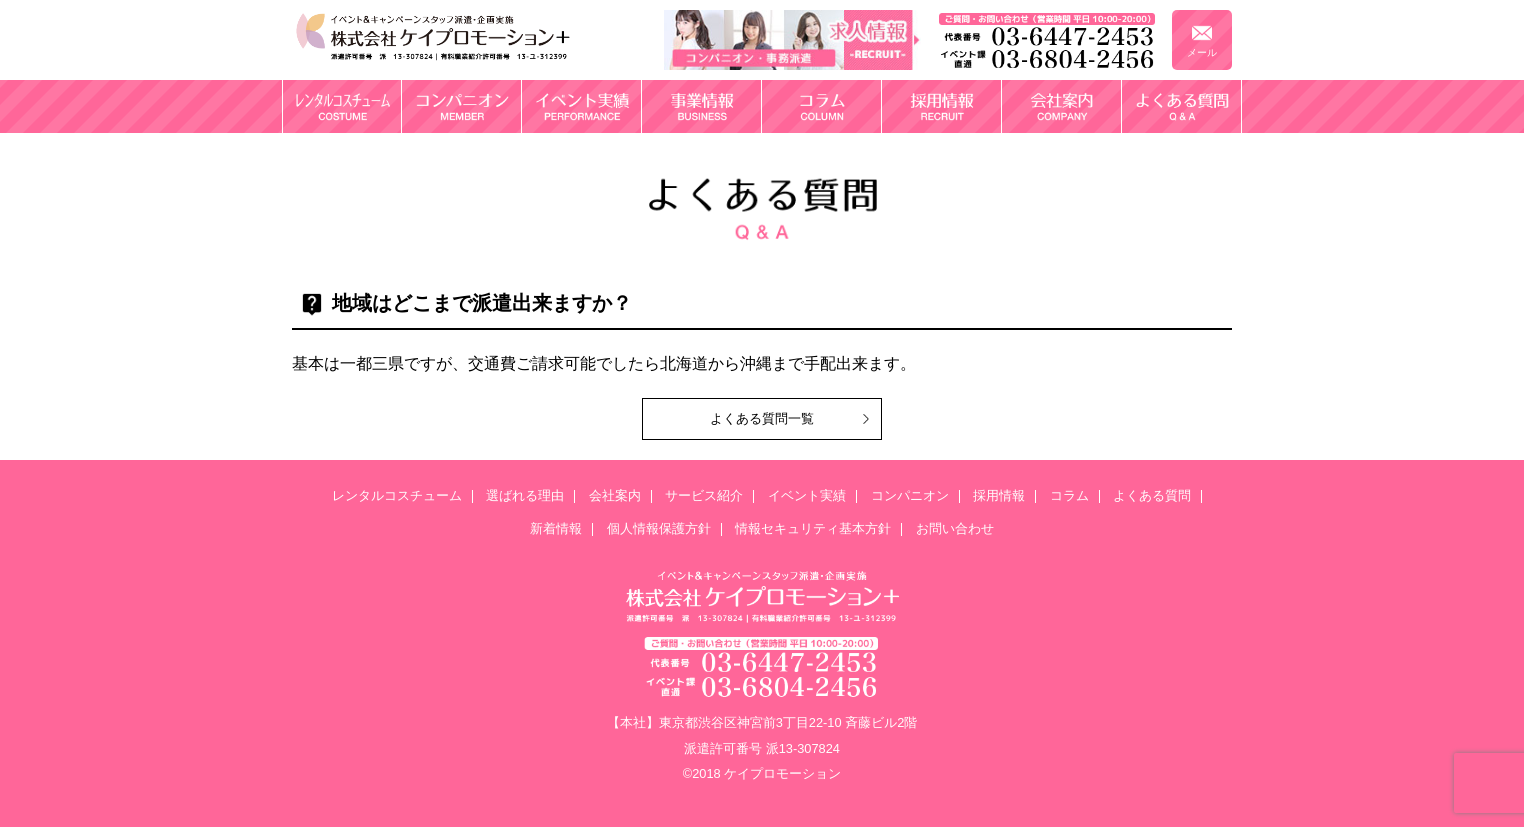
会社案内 (615, 496)
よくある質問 (1152, 496)
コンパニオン (910, 496)
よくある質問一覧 (762, 418)
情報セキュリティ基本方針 (813, 529)
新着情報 (556, 529)
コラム (1069, 496)
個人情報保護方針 (659, 529)
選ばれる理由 (525, 496)
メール (1202, 52)
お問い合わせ (955, 529)
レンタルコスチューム (397, 496)
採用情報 (999, 496)
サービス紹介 (704, 496)
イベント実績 (807, 496)
